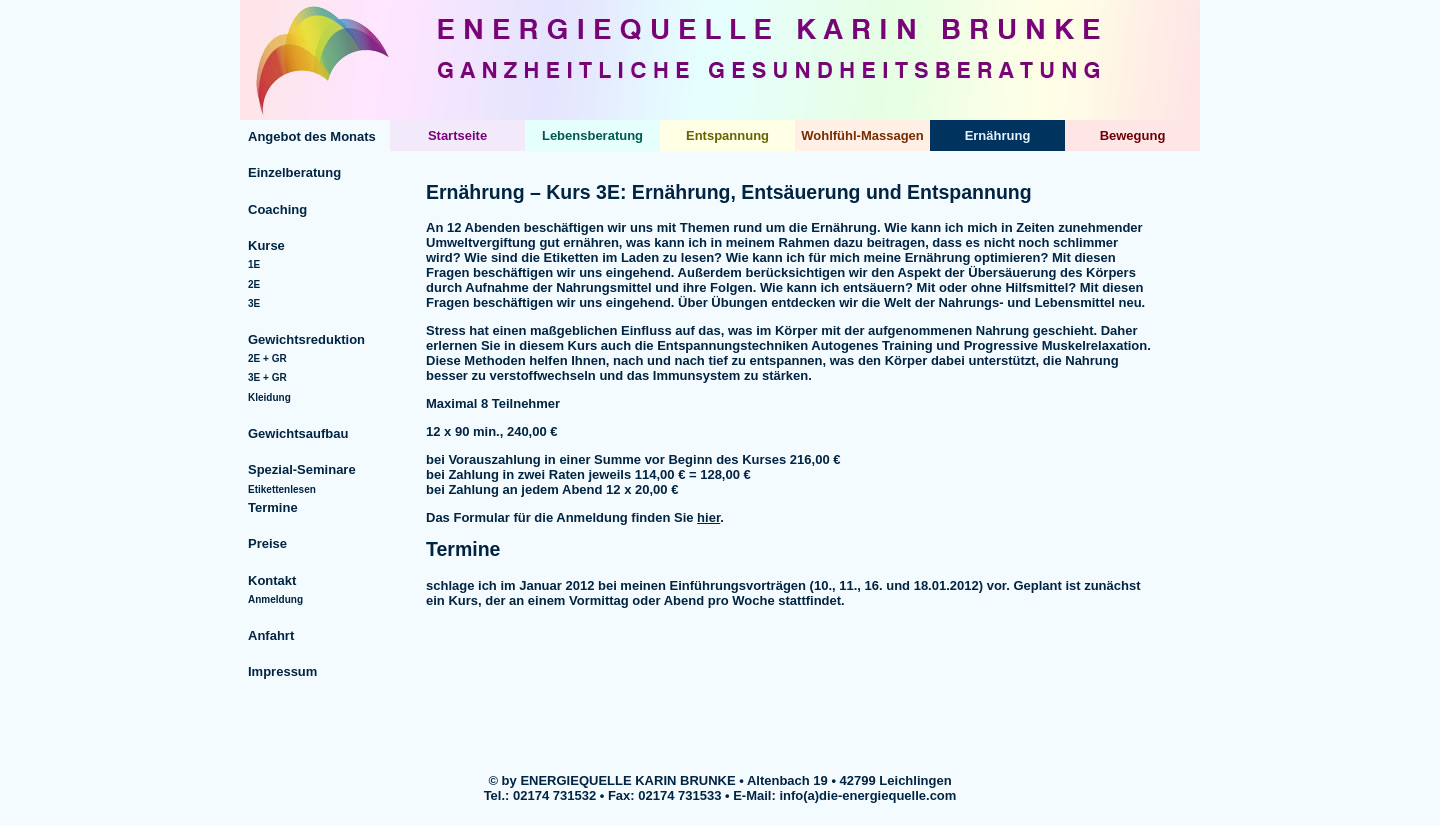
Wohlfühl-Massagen (862, 135)
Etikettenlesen (282, 489)
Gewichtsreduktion (306, 339)
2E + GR (267, 358)
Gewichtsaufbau (298, 433)
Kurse (266, 245)
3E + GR (267, 377)
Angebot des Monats (312, 136)
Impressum (282, 671)
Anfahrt (271, 635)
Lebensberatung (592, 135)
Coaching (277, 209)
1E (254, 264)
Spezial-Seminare (302, 469)
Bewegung (1133, 135)
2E (254, 284)
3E (254, 303)
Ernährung (998, 135)
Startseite (457, 135)
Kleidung (269, 397)
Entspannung (727, 135)
